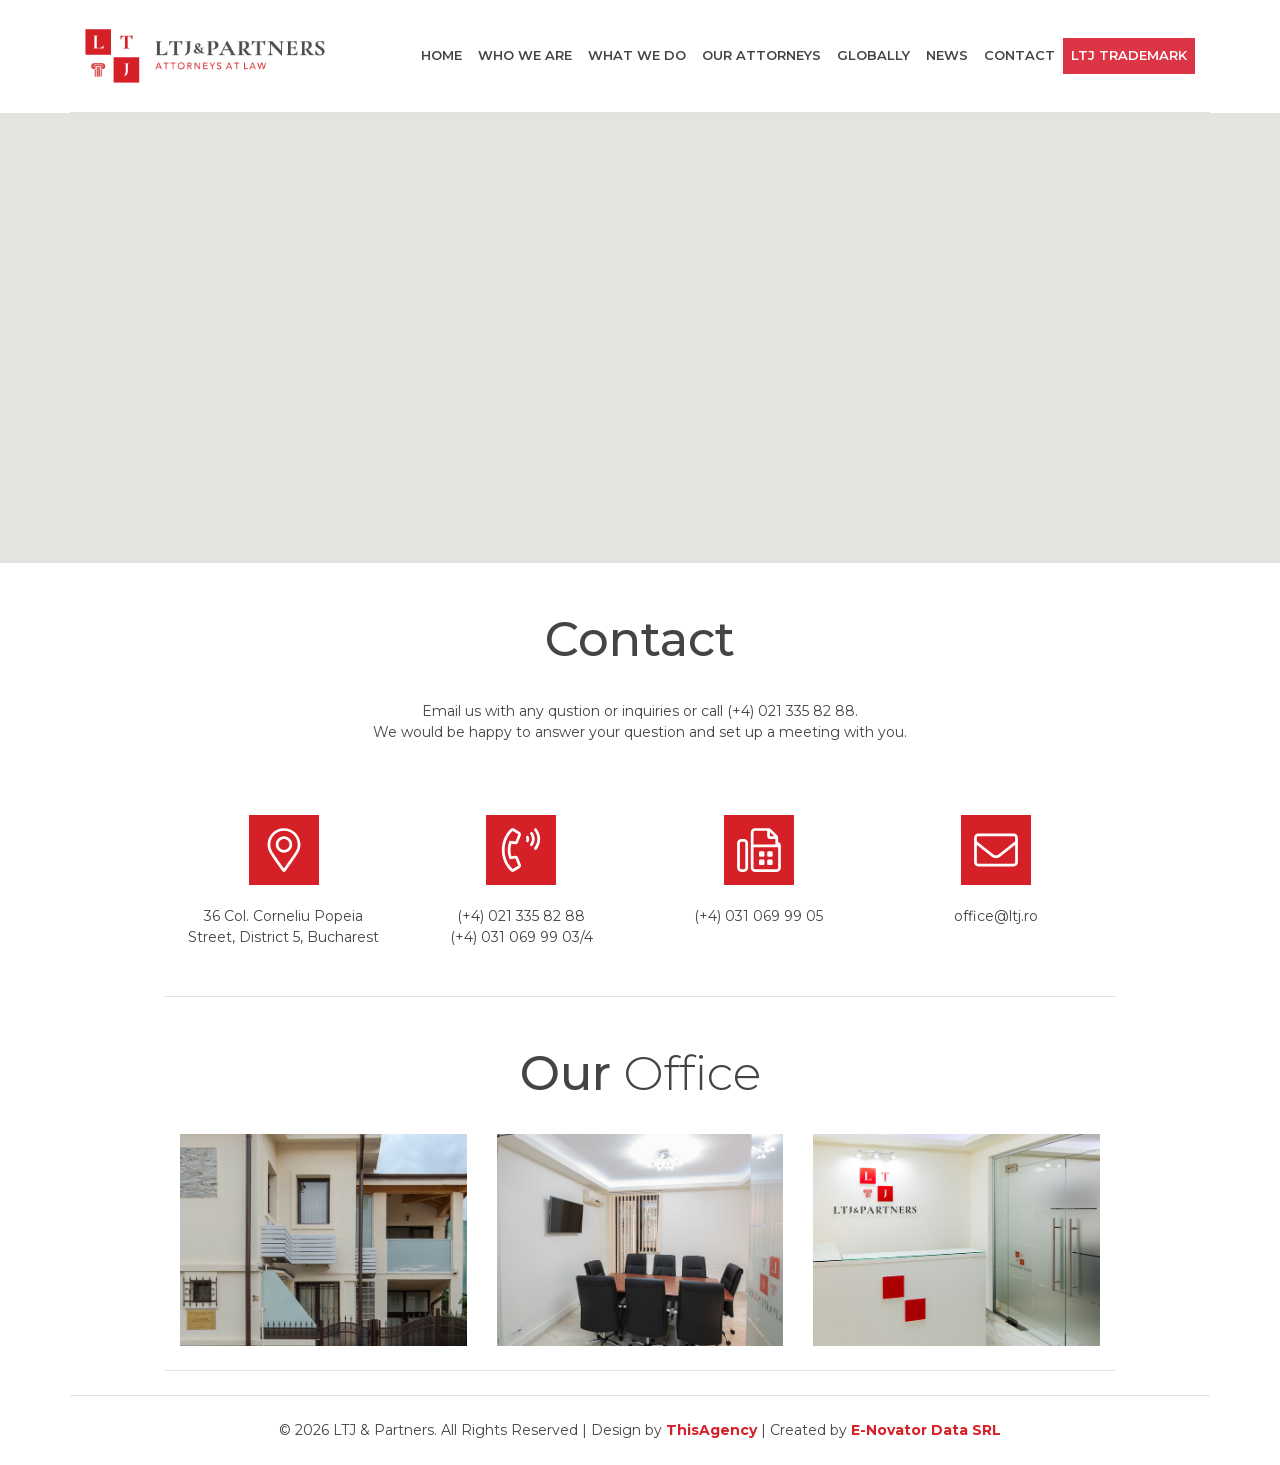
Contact (1019, 55)
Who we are (525, 55)
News (947, 55)
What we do (637, 55)
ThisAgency (711, 1430)
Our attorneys (761, 55)
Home (441, 55)
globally (873, 55)
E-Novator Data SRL (926, 1430)
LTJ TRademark (1129, 55)
